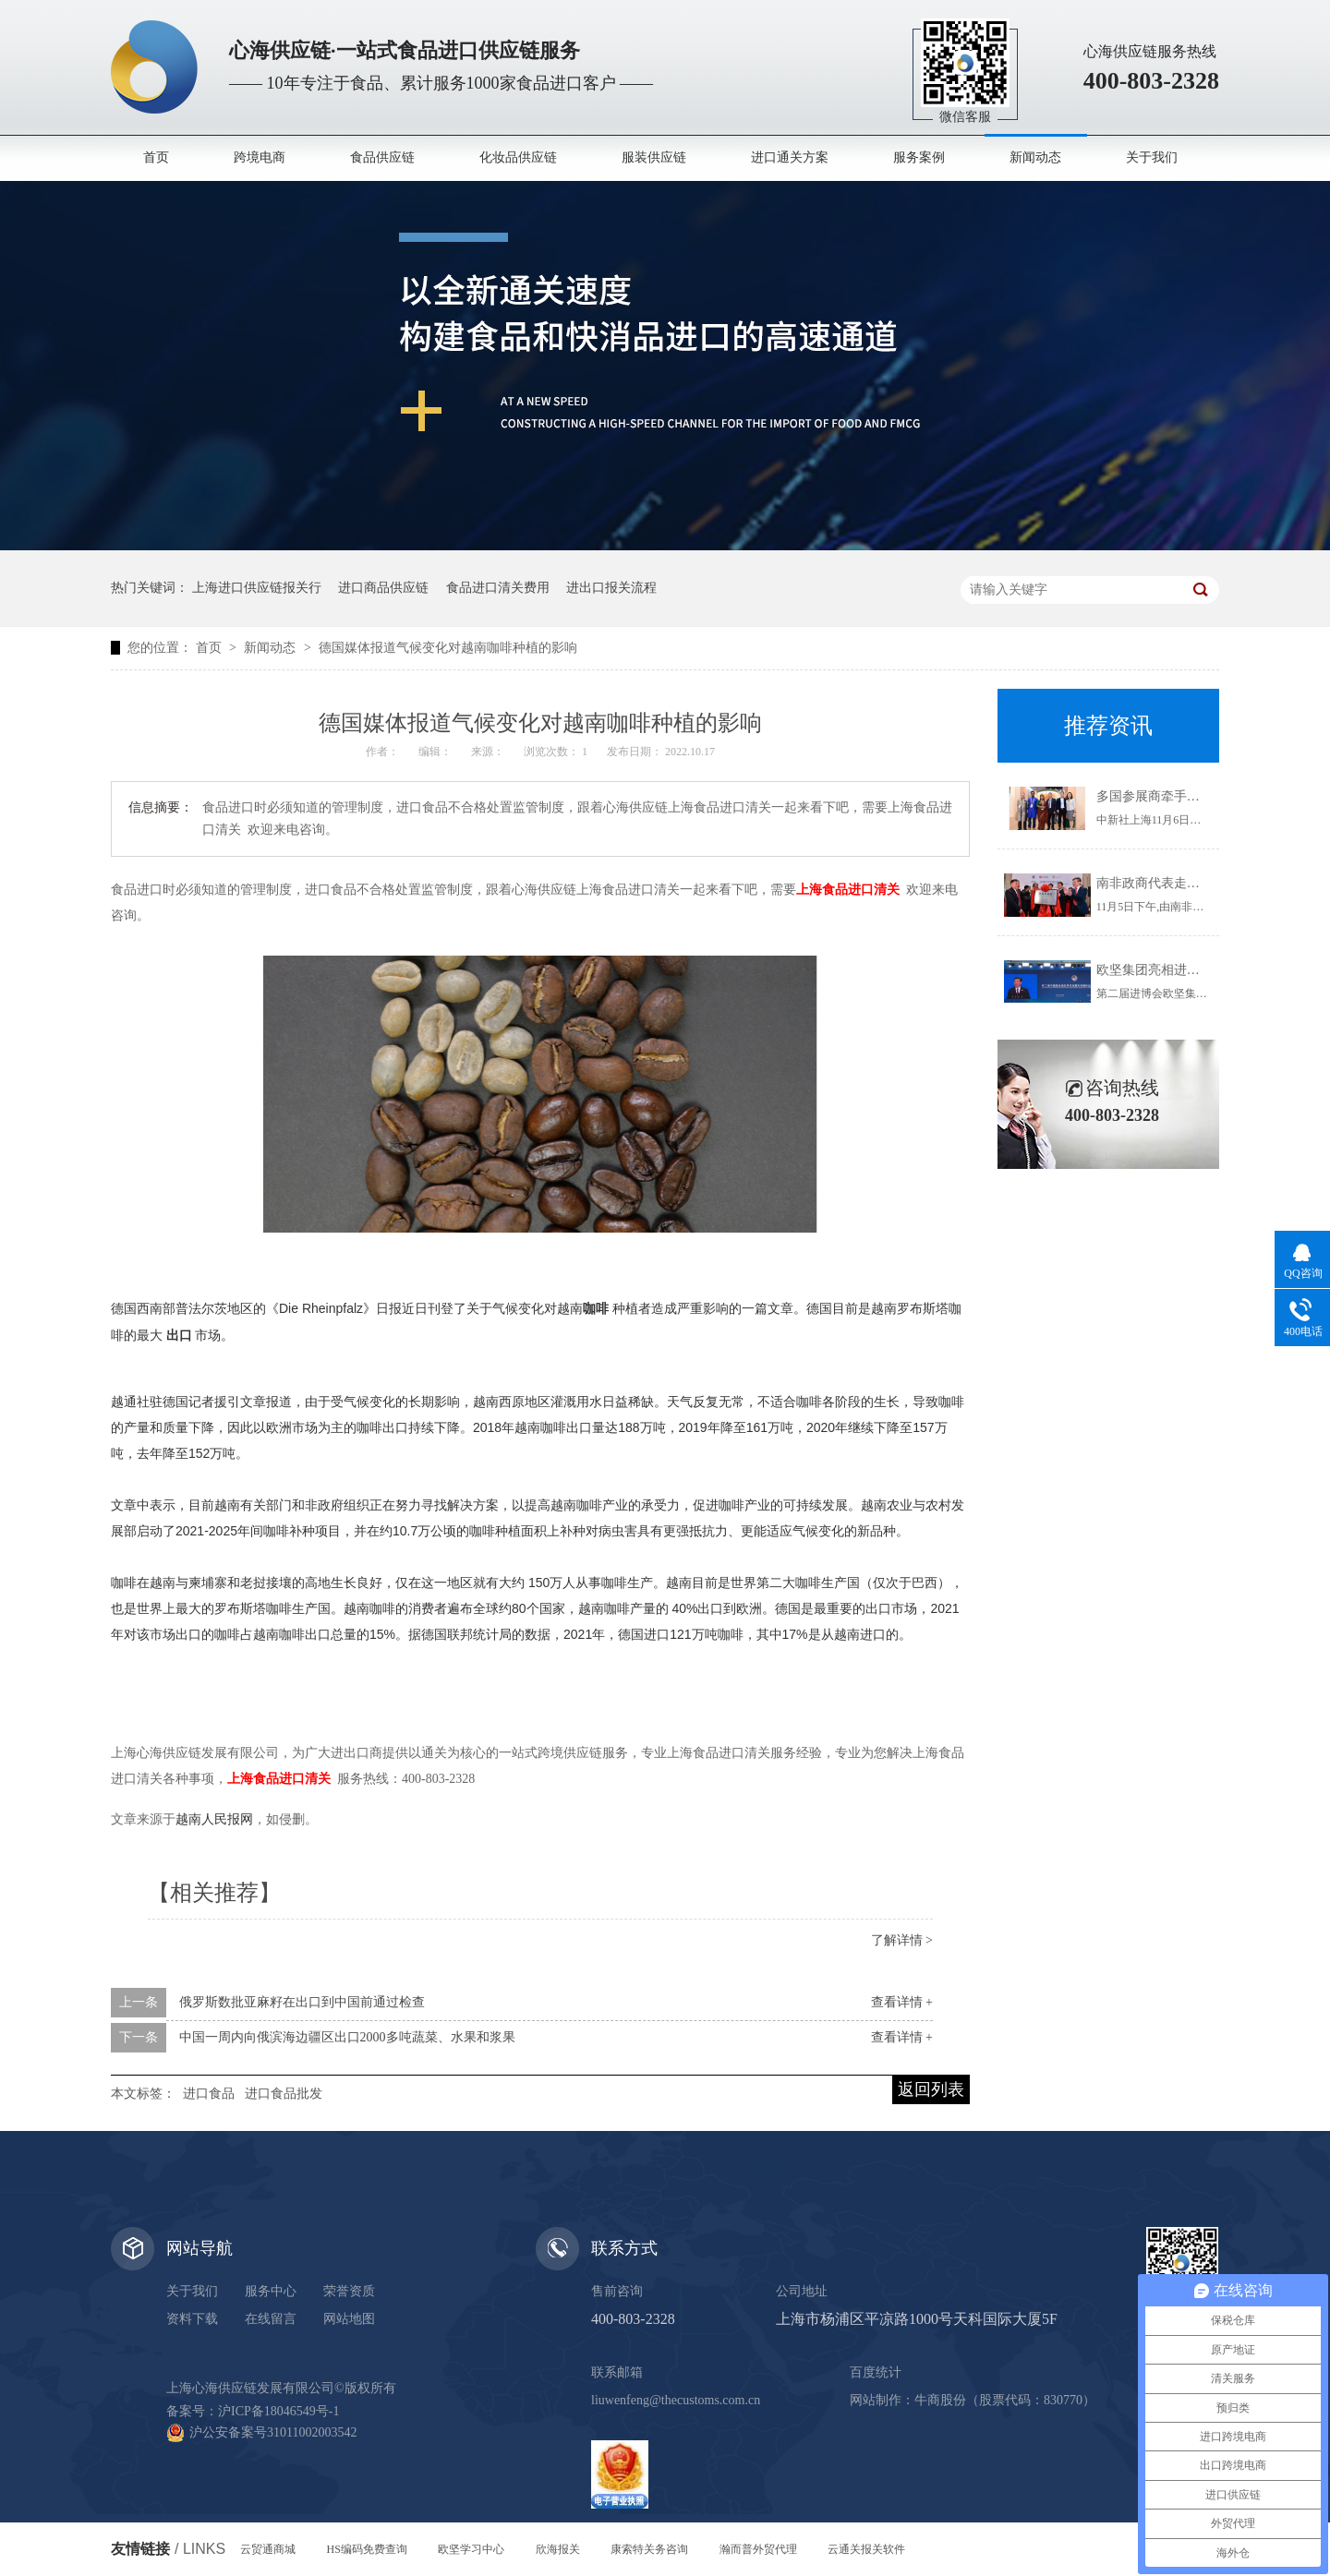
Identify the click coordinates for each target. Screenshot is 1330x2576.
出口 (179, 1335)
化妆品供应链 (518, 157)
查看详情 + (902, 2002)
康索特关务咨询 (649, 2549)
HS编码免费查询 (367, 2549)
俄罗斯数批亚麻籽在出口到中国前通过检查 (302, 2002)
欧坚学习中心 (471, 2549)
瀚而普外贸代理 (758, 2549)
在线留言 (270, 2319)
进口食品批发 (283, 2094)
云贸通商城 (268, 2549)
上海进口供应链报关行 (256, 588)
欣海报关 (558, 2549)
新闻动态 (1035, 157)
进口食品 (209, 2094)
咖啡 (596, 1308)
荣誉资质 (349, 2291)
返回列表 (931, 2089)
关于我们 (1152, 157)
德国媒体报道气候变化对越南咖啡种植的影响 (448, 648)
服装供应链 (654, 157)
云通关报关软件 (866, 2549)
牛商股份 (940, 2400)
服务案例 (919, 157)
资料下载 (192, 2319)
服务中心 (270, 2291)
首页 (156, 157)
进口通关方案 (789, 157)
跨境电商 (259, 157)
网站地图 (349, 2319)
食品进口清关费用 (498, 588)
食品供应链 (382, 157)
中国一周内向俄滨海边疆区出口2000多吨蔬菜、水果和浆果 (347, 2037)
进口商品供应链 (383, 588)
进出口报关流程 (611, 588)
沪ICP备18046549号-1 (278, 2411)
